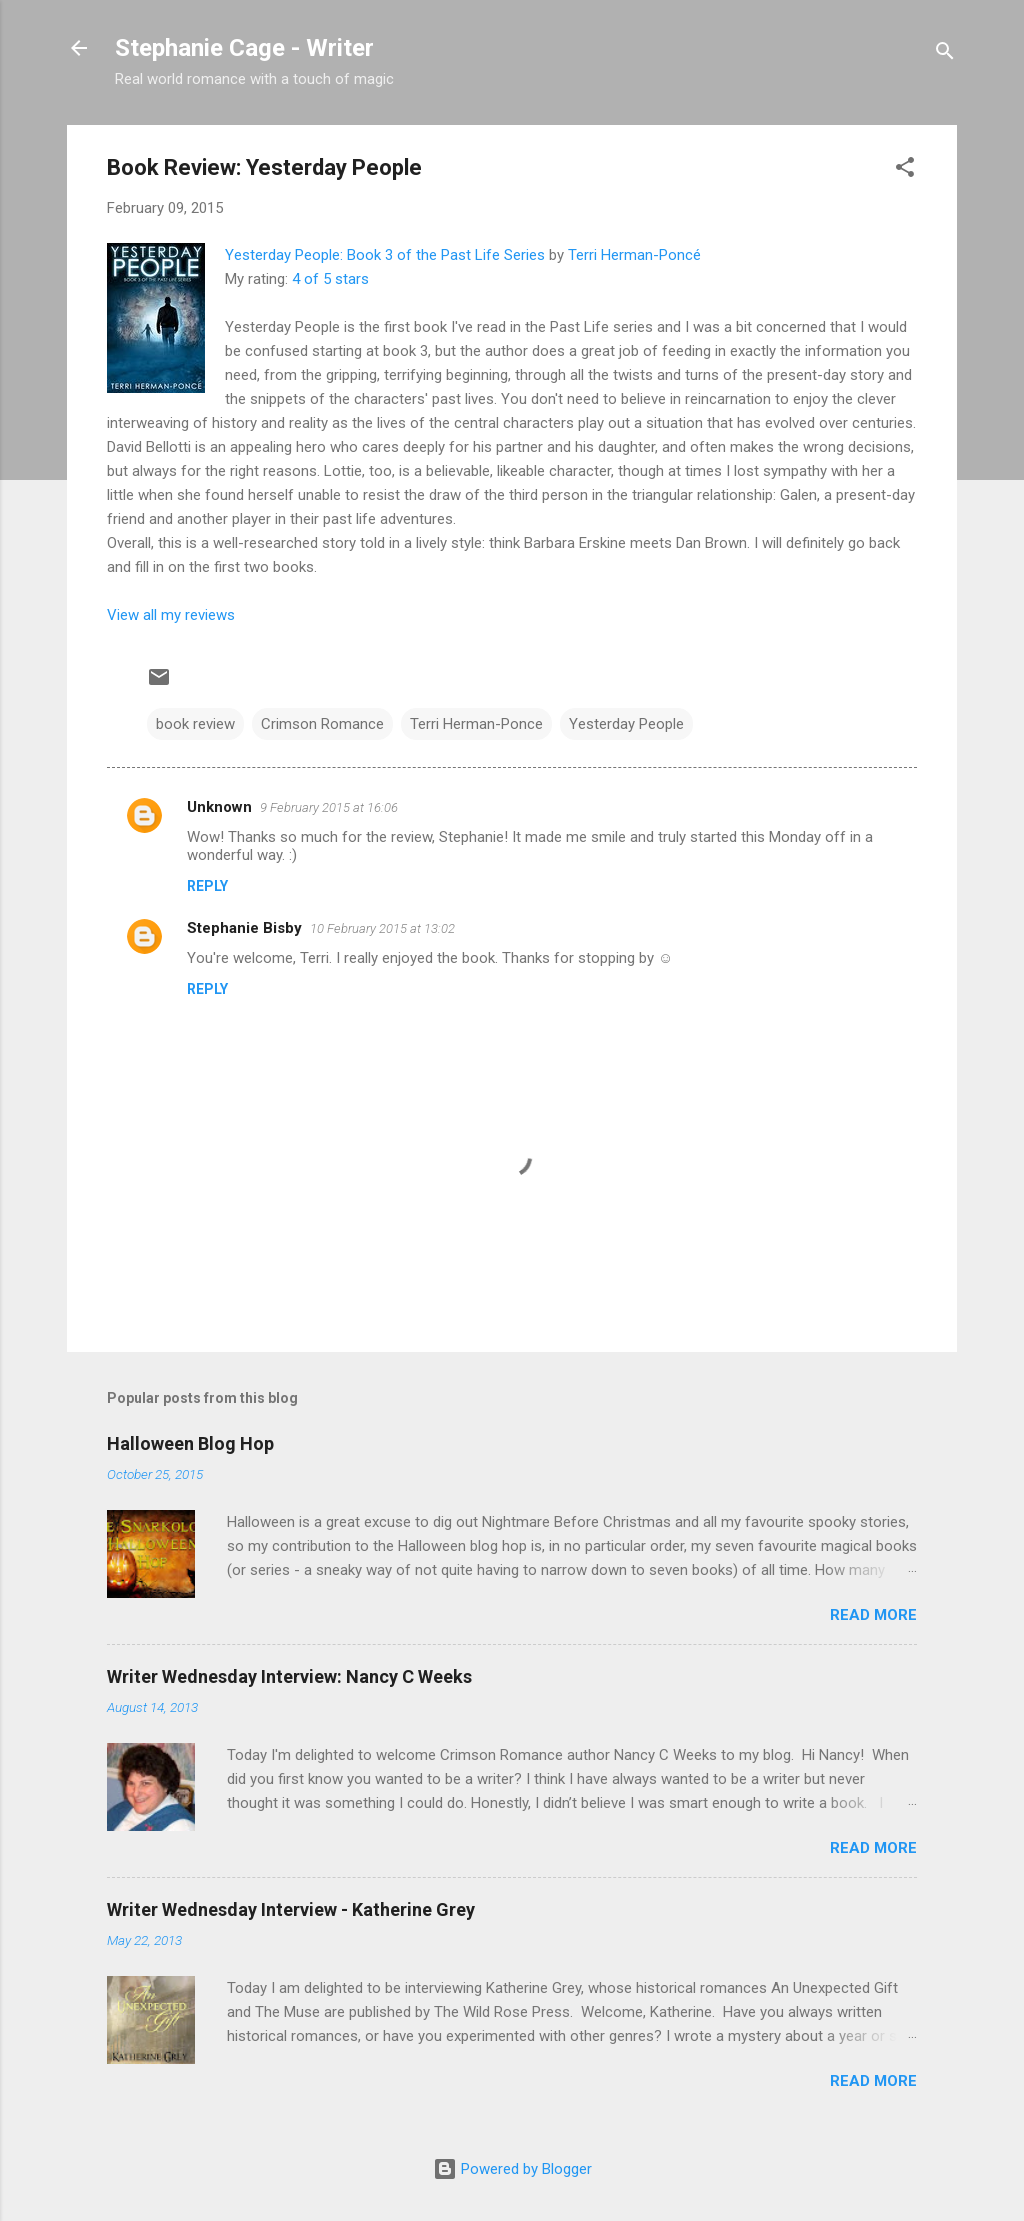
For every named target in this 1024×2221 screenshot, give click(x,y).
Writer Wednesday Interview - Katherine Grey (291, 1909)
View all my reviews (171, 615)
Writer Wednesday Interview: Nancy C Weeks (289, 1676)
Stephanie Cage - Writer (244, 48)
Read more (873, 1615)
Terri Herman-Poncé (634, 255)
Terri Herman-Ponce (476, 724)
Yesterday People (626, 724)
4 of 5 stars (330, 279)
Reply (207, 886)
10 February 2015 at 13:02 (382, 928)
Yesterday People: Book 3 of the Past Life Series (385, 255)
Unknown (219, 807)
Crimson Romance (322, 724)
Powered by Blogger (512, 2169)
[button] (905, 170)
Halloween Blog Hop (190, 1443)
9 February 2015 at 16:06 (329, 807)
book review (195, 724)
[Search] (945, 54)
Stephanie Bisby (244, 928)
